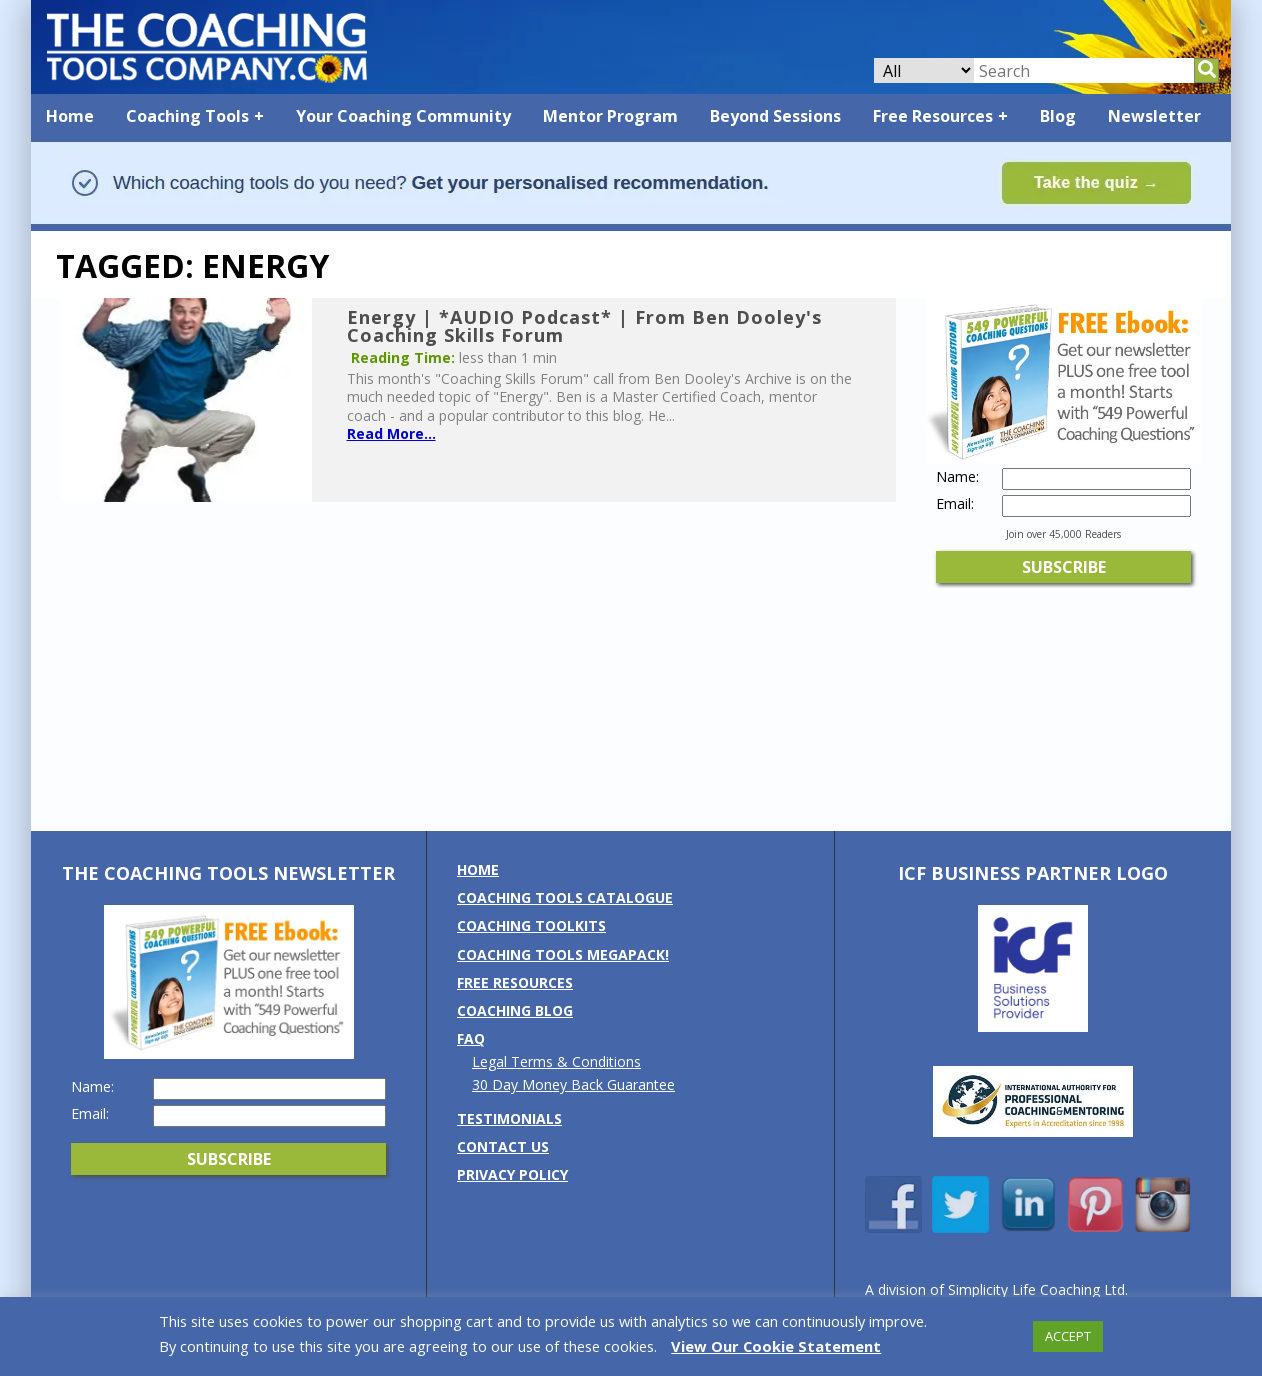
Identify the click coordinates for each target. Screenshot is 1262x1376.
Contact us (503, 1146)
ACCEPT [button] (1068, 1336)
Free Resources (933, 116)
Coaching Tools (187, 116)
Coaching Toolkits (531, 925)
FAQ (471, 1038)
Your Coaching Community (403, 116)
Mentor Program (610, 116)
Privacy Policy (512, 1174)
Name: (957, 477)
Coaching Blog (515, 1010)
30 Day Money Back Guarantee (573, 1084)
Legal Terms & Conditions (556, 1061)
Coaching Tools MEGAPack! (563, 954)
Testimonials (509, 1118)
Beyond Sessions (775, 116)
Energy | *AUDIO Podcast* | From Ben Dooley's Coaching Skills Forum (584, 326)
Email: (955, 504)
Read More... (391, 433)
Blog (1058, 116)
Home (70, 116)
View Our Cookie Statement (776, 1346)
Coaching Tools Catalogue (565, 897)
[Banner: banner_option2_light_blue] (631, 221)
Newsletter (1154, 116)
